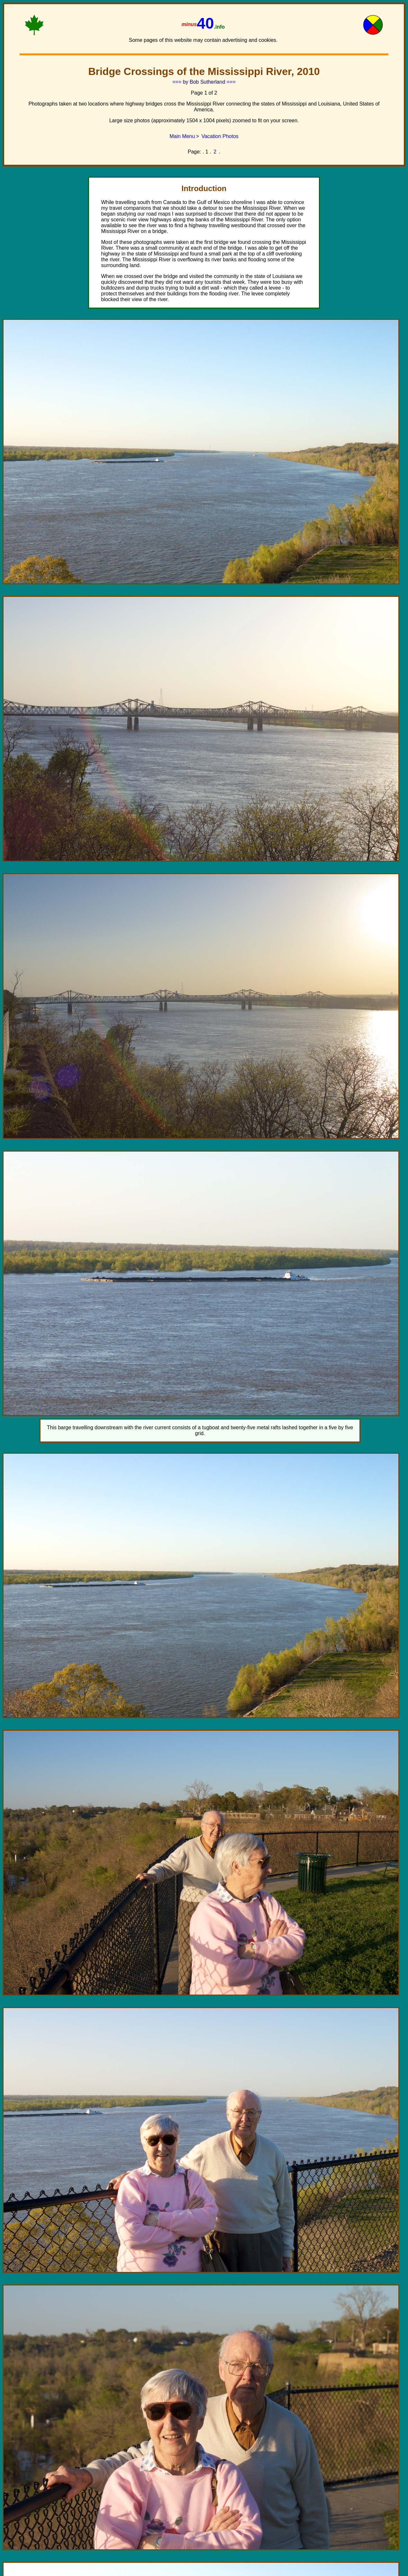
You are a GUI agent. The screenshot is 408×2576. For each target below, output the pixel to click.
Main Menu (182, 136)
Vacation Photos (219, 136)
